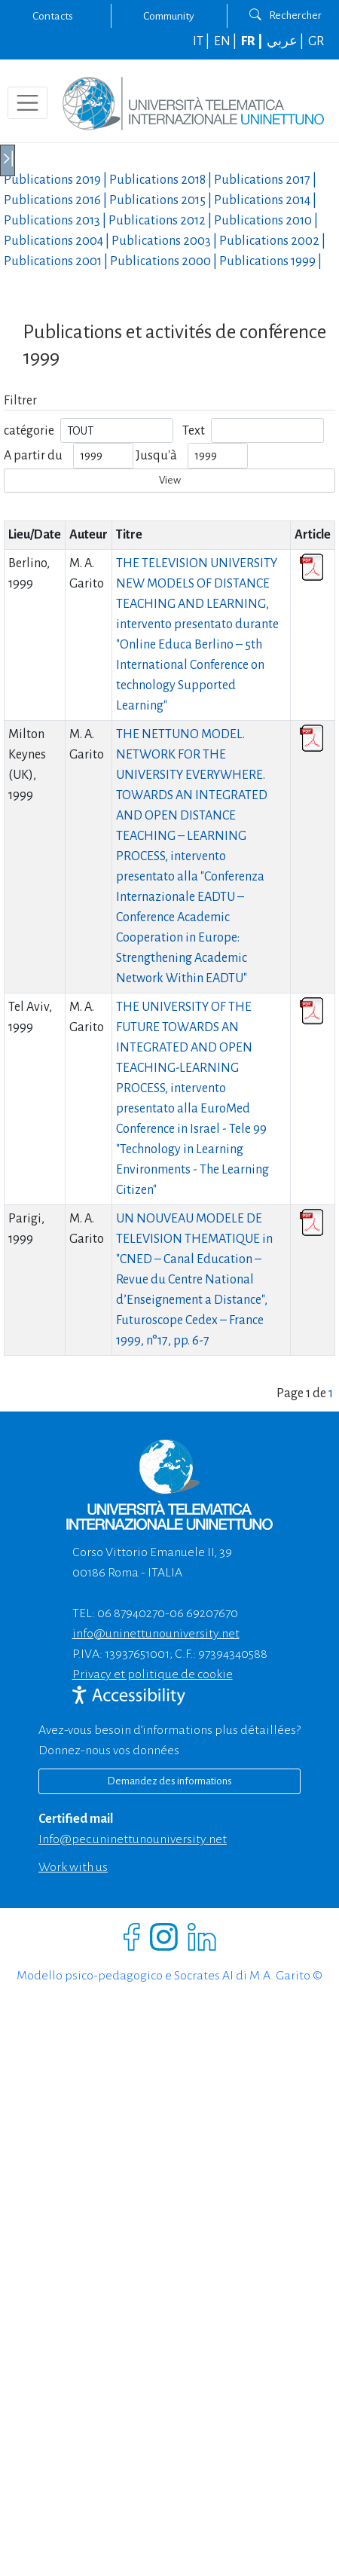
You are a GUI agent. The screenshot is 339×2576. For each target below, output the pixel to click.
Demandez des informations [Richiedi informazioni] (169, 1781)
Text (193, 431)
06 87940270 (131, 1613)
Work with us (73, 1867)
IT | (202, 41)
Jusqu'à (156, 455)
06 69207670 (204, 1613)
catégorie (29, 431)
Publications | (56, 180)
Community (168, 16)
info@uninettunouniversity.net (156, 1634)
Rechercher (285, 15)
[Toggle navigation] (27, 103)
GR (316, 41)
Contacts (52, 16)
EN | (226, 41)
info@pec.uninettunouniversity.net (132, 1839)
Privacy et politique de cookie (152, 1674)
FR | (252, 41)
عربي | (286, 41)
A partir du (33, 455)
